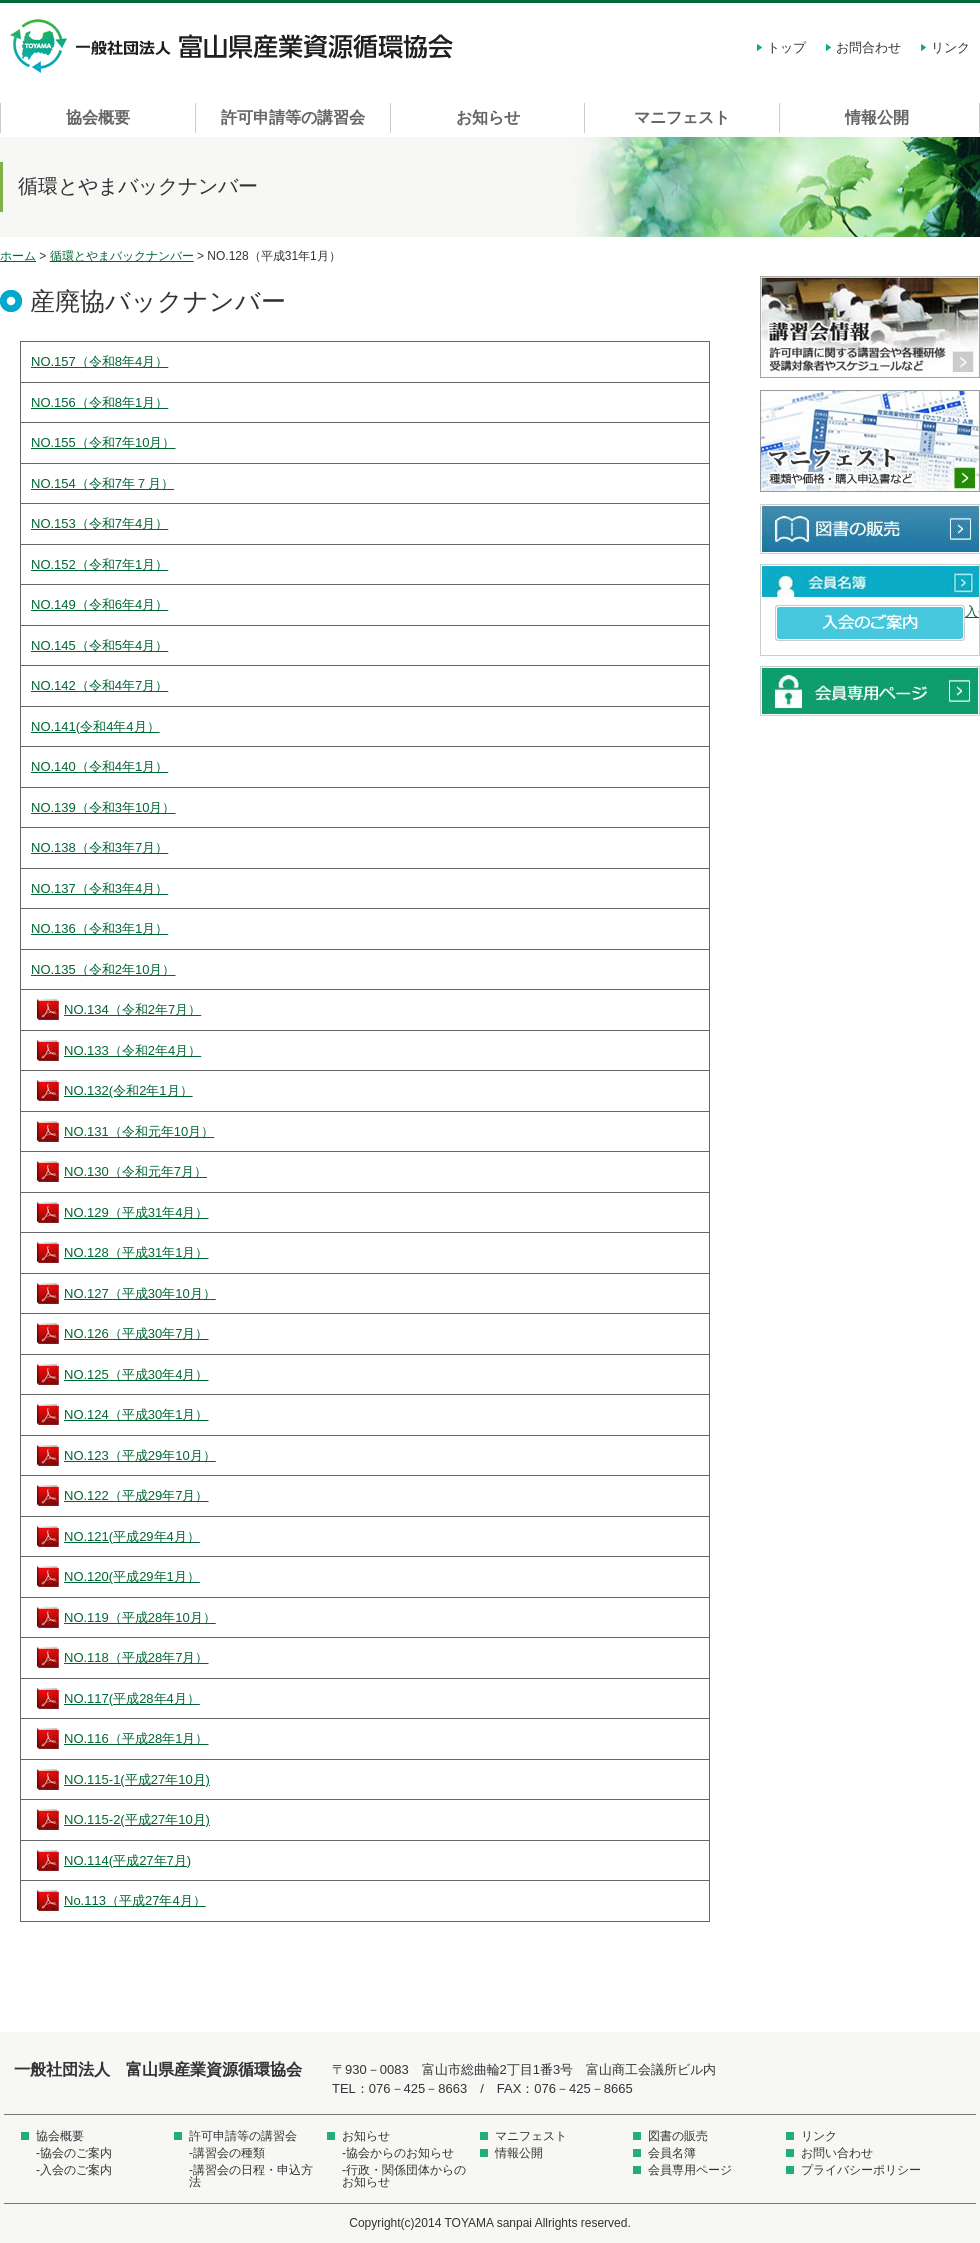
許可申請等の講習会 (293, 117)
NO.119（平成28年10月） (140, 1617)
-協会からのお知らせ (398, 2153)
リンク (950, 47)
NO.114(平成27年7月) (127, 1860)
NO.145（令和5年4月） (99, 645)
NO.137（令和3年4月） (99, 888)
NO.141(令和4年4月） (95, 726)
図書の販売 (870, 529)
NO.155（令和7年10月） (103, 442)
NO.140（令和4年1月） (99, 766)
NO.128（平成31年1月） (136, 1252)
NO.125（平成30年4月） (136, 1374)
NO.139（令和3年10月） (103, 807)
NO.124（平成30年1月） (136, 1414)
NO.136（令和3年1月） (99, 928)
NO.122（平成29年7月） (136, 1495)
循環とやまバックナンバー (122, 256)
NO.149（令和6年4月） (99, 604)
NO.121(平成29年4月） (132, 1536)
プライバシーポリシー (861, 2170)
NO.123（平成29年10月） (140, 1455)
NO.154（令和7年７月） (102, 483)
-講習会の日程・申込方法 (251, 2176)
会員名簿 (870, 581)
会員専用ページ (870, 691)
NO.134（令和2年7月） (132, 1009)
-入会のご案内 (74, 2170)
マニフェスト (682, 117)
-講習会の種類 (227, 2153)
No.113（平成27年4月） (135, 1900)
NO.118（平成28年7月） (136, 1657)
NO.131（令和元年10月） (139, 1131)
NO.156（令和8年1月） (99, 402)
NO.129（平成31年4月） (136, 1212)
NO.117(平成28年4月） (132, 1698)
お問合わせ (868, 47)
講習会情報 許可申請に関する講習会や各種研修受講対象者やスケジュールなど (870, 328)
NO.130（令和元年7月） (135, 1171)
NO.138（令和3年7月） (99, 847)
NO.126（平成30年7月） (136, 1333)
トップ (786, 47)
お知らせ (488, 117)
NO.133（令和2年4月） (132, 1050)
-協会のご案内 (74, 2153)
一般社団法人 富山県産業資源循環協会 (235, 46)
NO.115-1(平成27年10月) (137, 1779)
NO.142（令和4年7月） (99, 685)
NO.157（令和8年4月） (99, 361)
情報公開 (877, 117)
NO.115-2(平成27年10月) (137, 1819)
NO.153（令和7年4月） (99, 523)
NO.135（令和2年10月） (103, 969)
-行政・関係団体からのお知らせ (404, 2176)
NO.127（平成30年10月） (140, 1293)
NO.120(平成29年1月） (132, 1576)
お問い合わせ (837, 2153)
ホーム (18, 256)
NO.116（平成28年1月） (136, 1738)
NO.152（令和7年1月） (99, 564)
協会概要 (98, 117)
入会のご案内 (870, 623)
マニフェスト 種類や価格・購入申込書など (870, 442)
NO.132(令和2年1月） (128, 1090)
